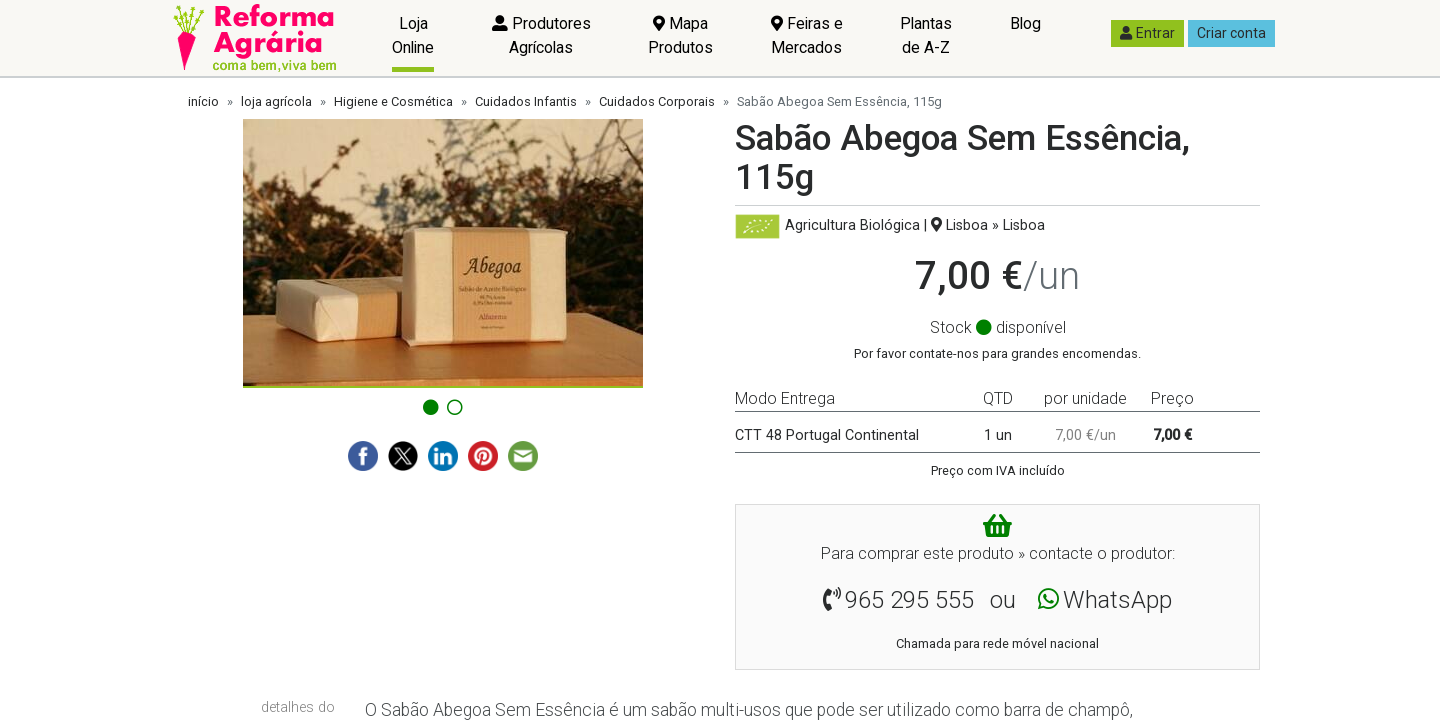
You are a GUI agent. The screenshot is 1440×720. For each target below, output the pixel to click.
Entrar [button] (1147, 33)
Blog (1025, 23)
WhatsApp (1117, 600)
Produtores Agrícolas (541, 35)
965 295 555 (909, 600)
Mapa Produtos (680, 35)
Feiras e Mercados (807, 35)
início (203, 101)
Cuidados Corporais (657, 101)
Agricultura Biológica (852, 225)
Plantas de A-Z (926, 35)
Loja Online (413, 35)
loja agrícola (276, 101)
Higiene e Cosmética (393, 101)
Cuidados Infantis (526, 101)
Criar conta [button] (1231, 33)
